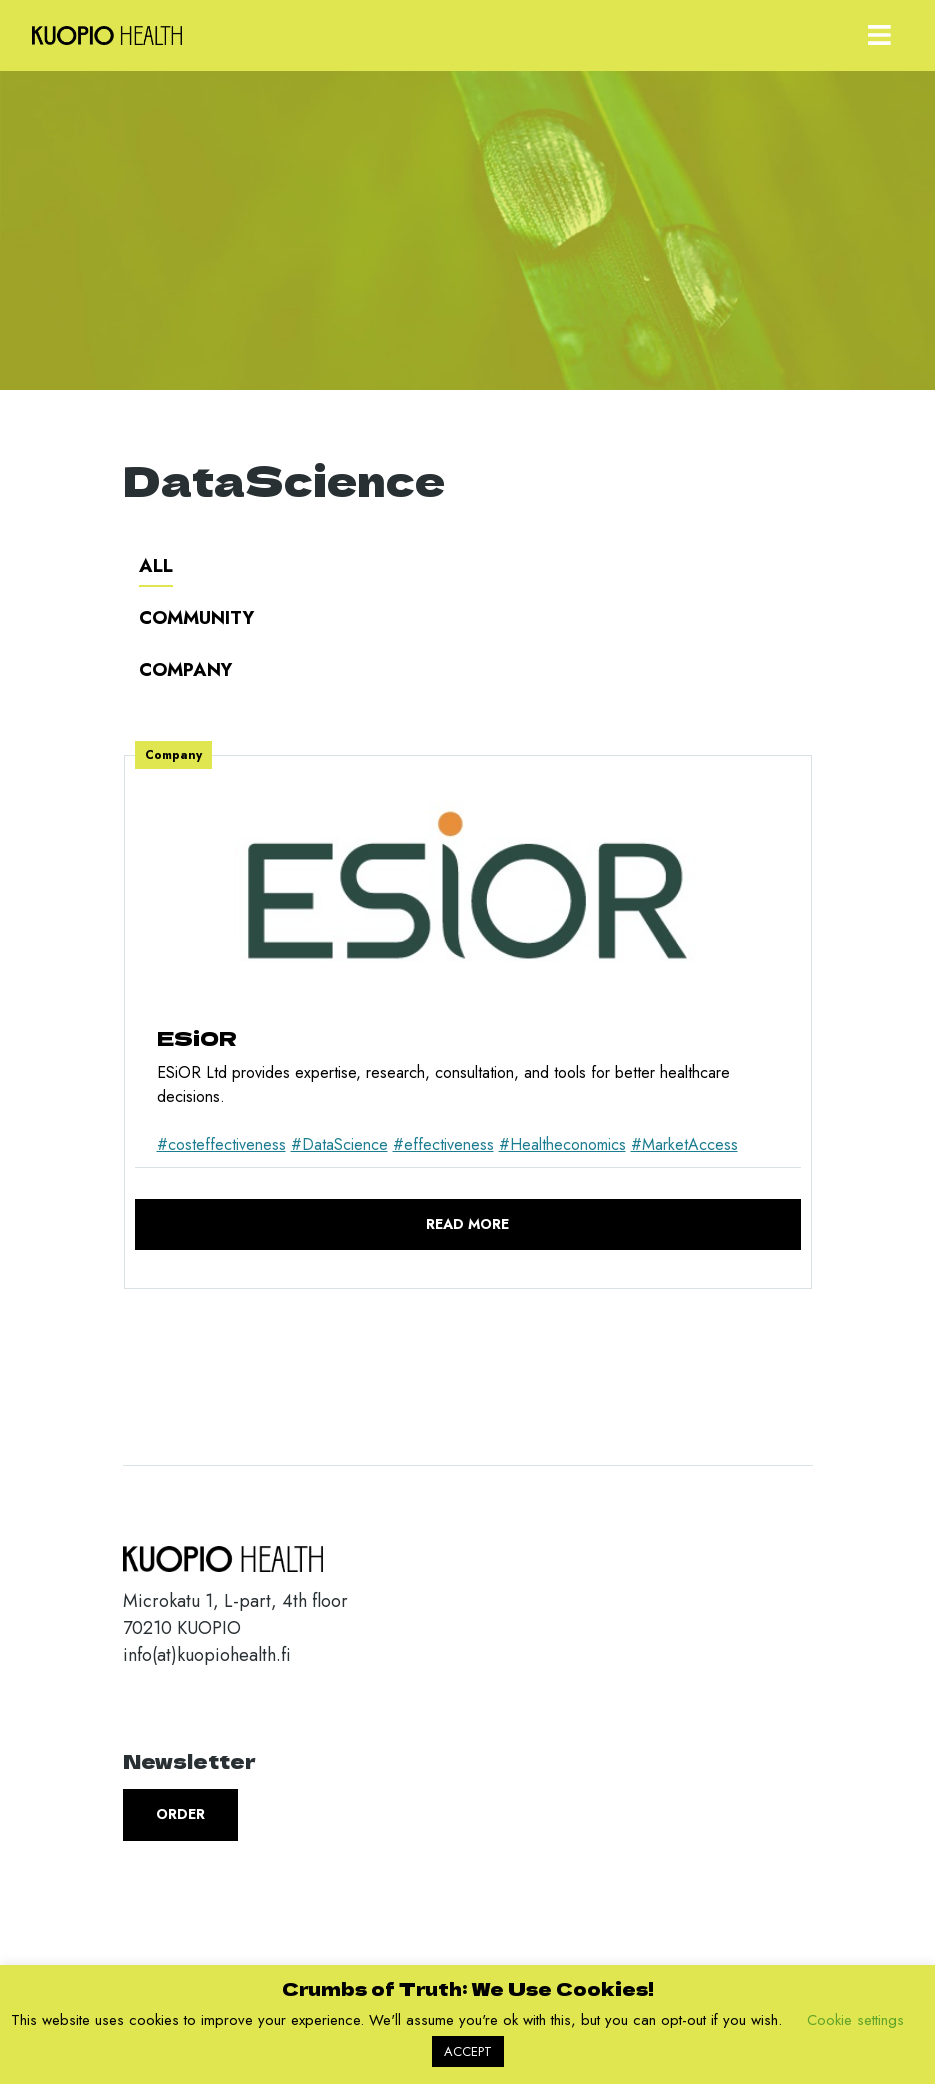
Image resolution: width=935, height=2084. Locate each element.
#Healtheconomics (562, 1144)
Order (180, 1814)
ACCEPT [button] (468, 2051)
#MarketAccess (684, 1144)
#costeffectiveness (221, 1144)
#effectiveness (443, 1144)
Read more (467, 1224)
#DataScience (339, 1144)
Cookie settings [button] (855, 2020)
